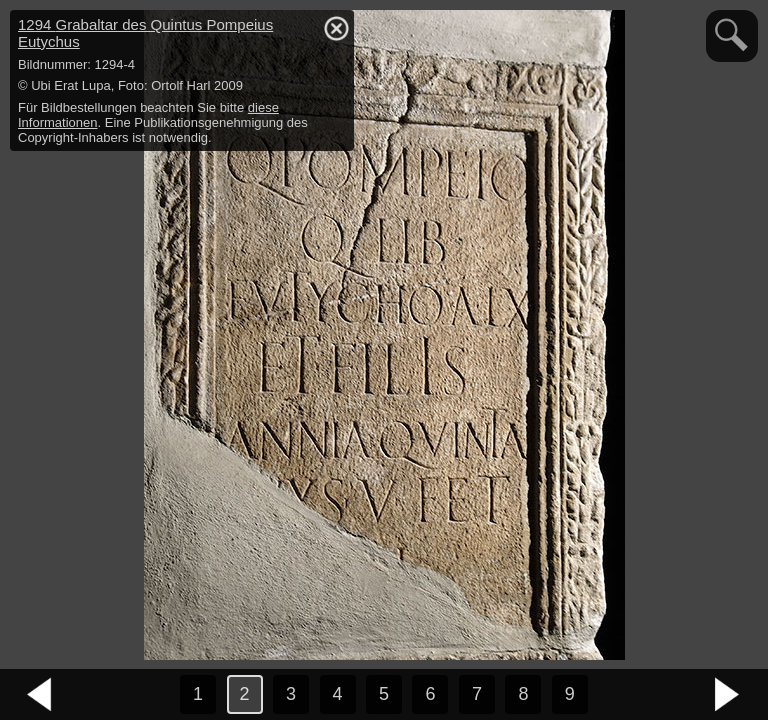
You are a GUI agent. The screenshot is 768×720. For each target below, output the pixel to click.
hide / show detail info (336, 28)
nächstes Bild (728, 695)
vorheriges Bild (40, 695)
